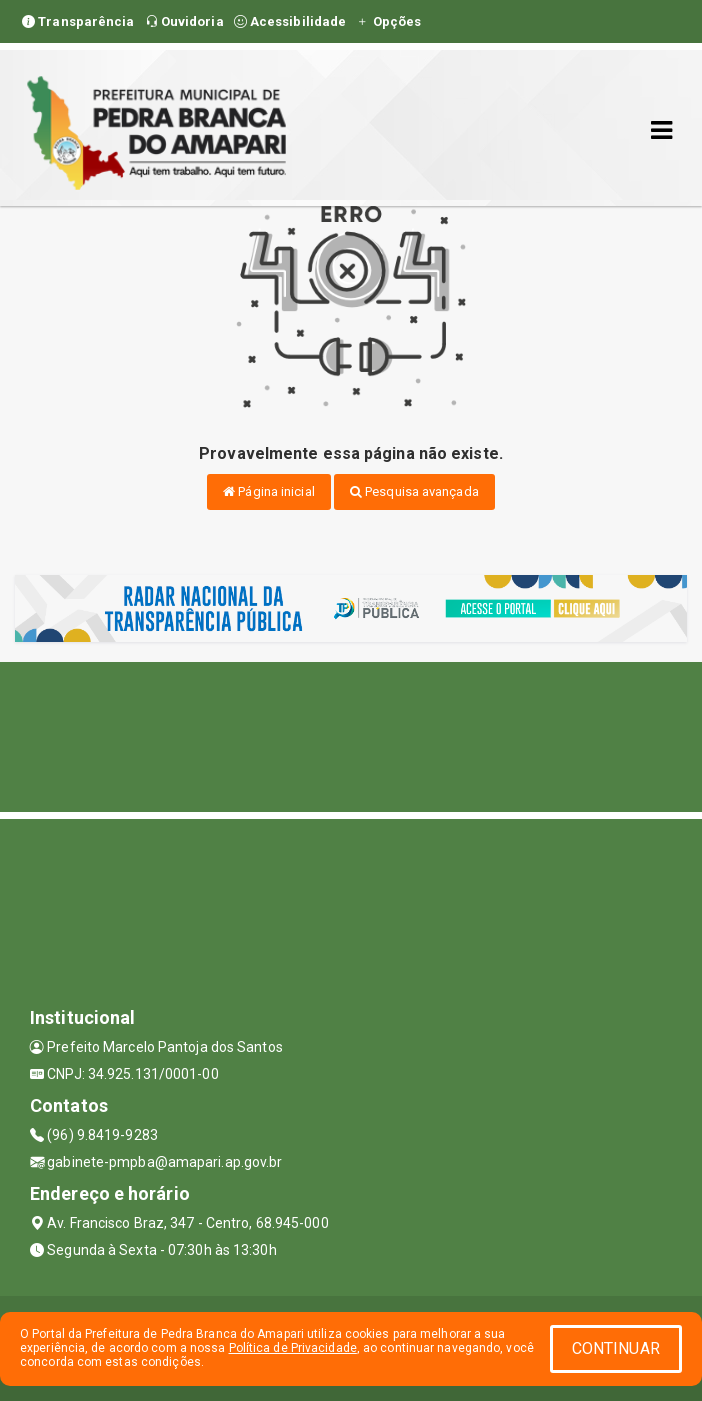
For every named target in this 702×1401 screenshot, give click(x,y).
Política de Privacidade (293, 1348)
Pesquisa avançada (414, 491)
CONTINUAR (616, 1348)
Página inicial (269, 491)
